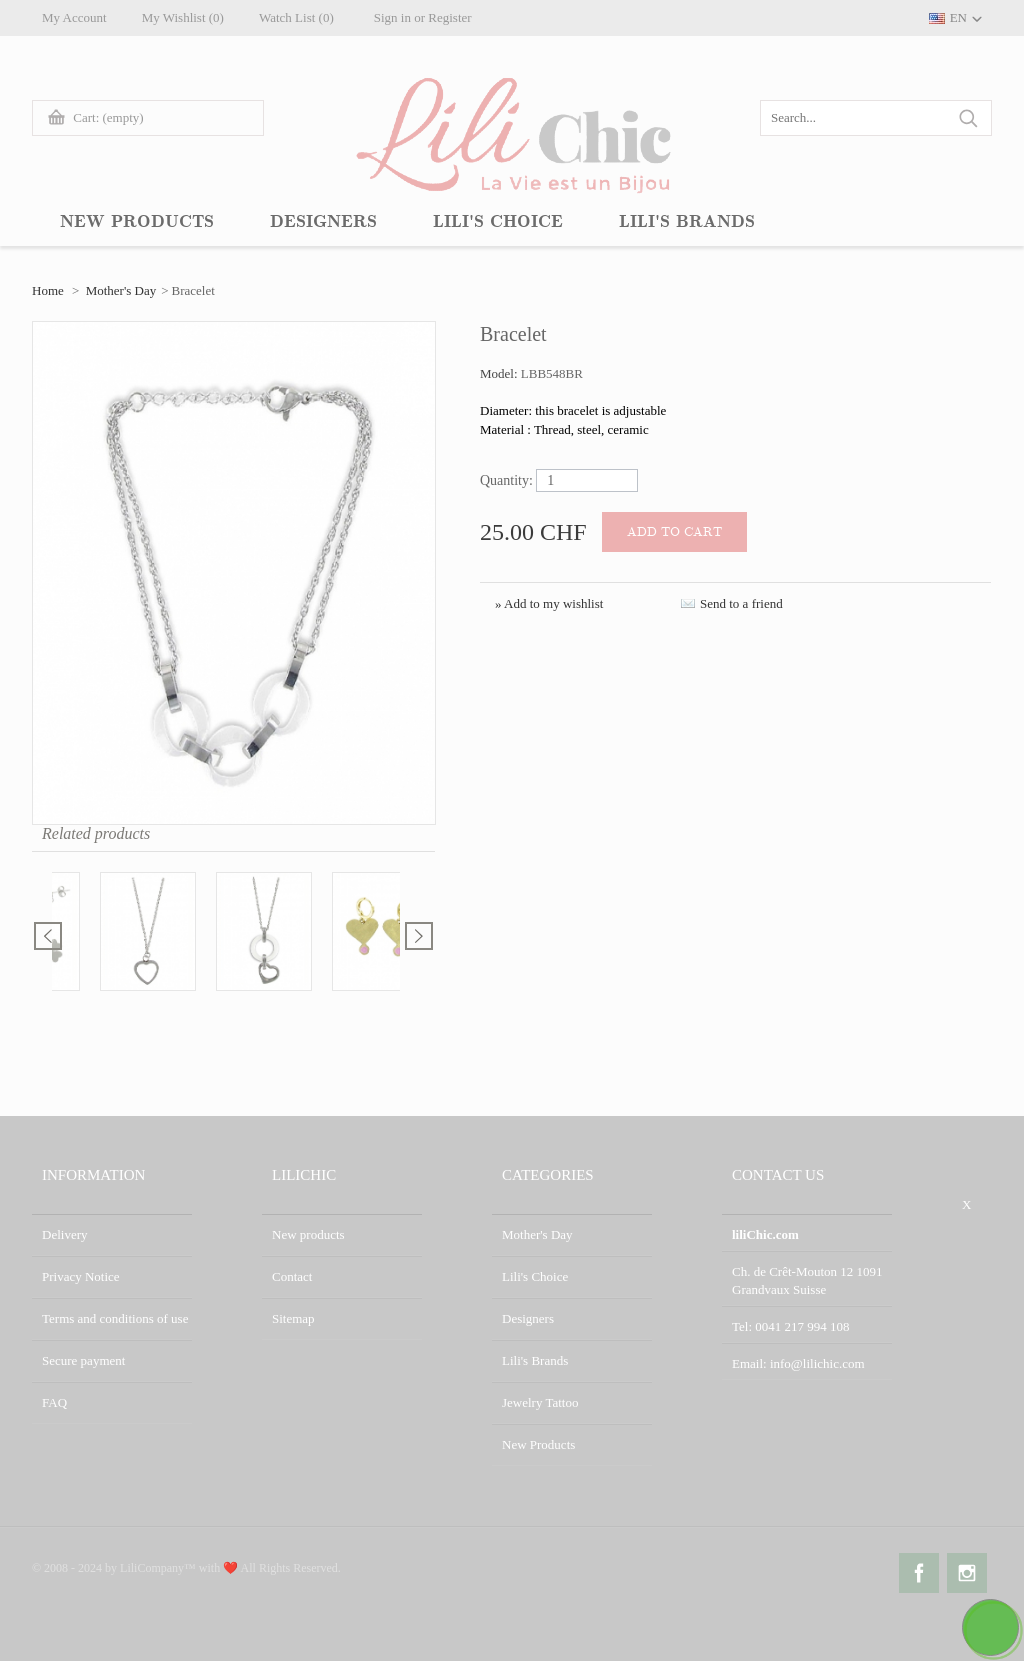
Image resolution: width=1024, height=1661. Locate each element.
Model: (500, 373)
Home (48, 290)
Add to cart (674, 532)
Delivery (64, 1234)
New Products (538, 1444)
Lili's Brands (535, 1360)
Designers (528, 1318)
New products (308, 1234)
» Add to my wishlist (549, 603)
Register (449, 17)
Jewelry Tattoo (540, 1402)
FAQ (54, 1402)
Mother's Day (121, 290)
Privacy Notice (81, 1276)
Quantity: (506, 480)
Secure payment (83, 1360)
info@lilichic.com (817, 1363)
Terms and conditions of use (115, 1318)
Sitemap (293, 1318)
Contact (292, 1276)
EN (958, 17)
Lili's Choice (535, 1276)
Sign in (392, 17)
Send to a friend (741, 603)
